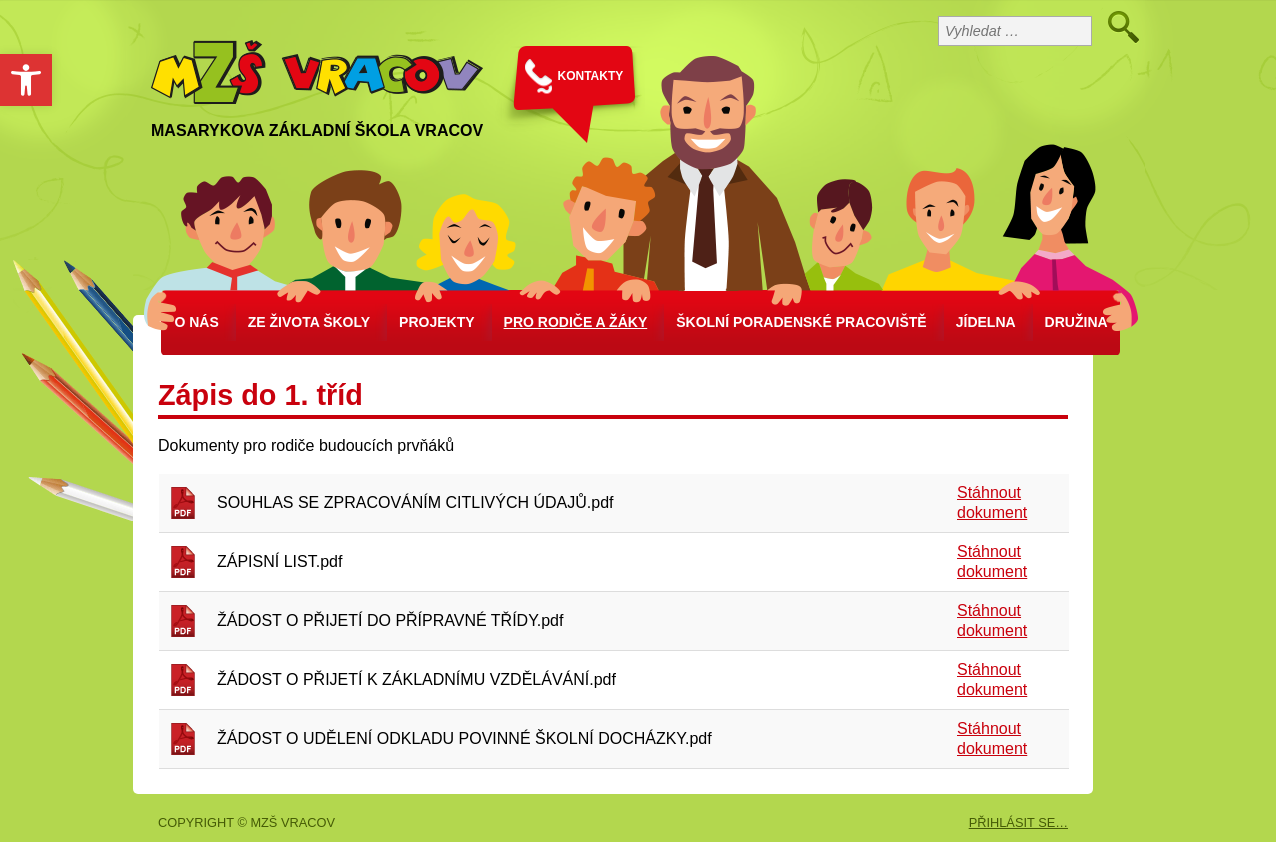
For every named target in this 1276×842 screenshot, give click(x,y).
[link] (26, 80)
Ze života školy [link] (309, 322)
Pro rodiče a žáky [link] (576, 322)
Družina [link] (1076, 322)
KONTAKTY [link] (591, 76)
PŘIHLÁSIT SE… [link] (1018, 822)
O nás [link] (196, 322)
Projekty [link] (436, 322)
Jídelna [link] (986, 322)
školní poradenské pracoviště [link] (801, 322)
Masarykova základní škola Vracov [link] (317, 130)
